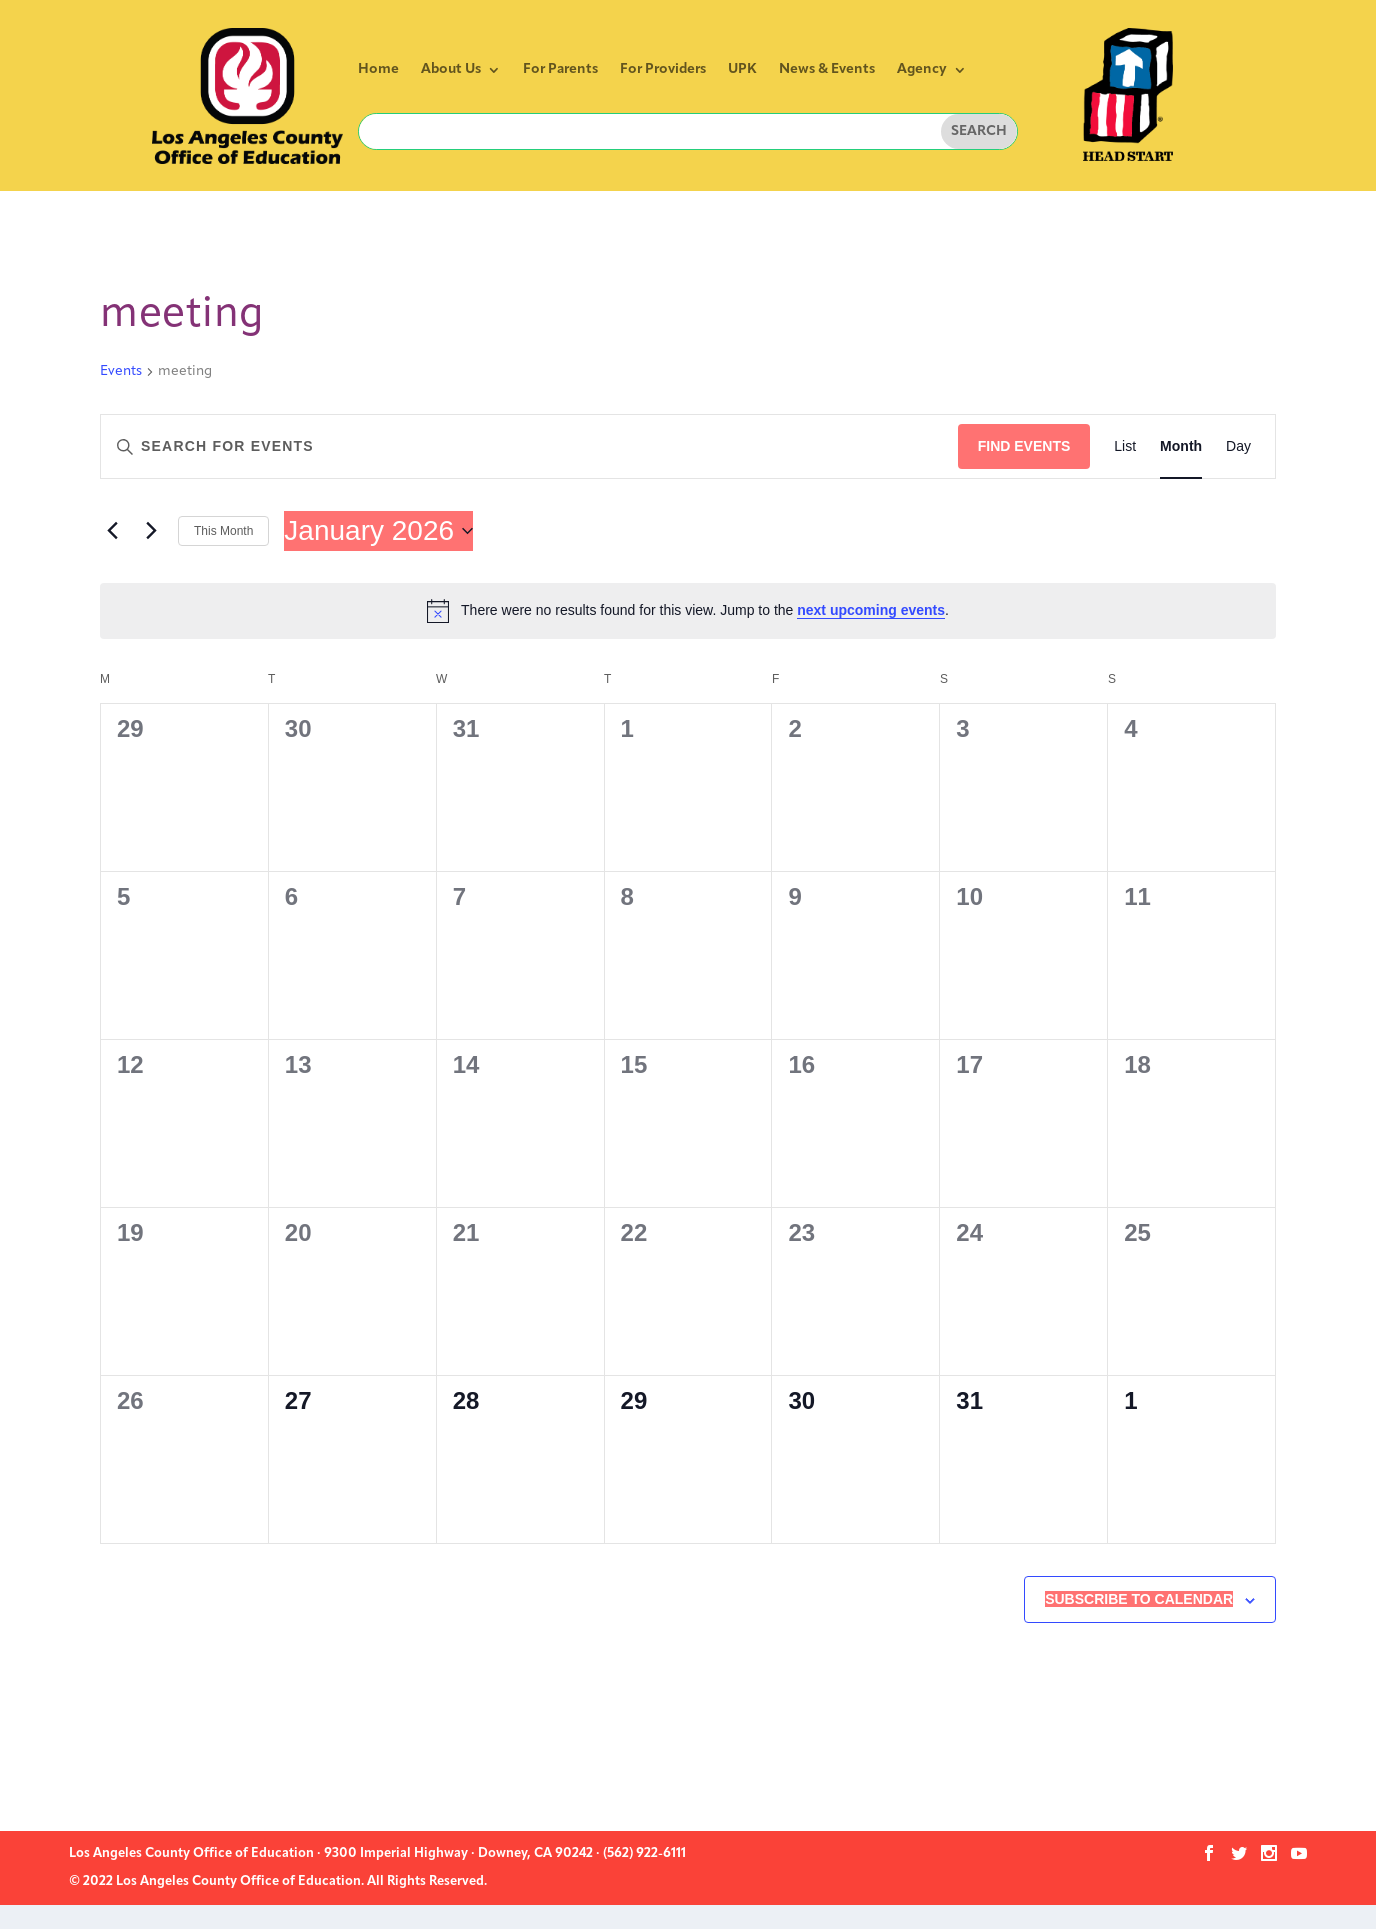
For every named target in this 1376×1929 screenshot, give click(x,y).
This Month (223, 531)
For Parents (560, 70)
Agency (922, 70)
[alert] (688, 611)
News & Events (827, 70)
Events (121, 371)
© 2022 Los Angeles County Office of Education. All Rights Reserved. (278, 1881)
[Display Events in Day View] (1238, 446)
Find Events (1024, 446)
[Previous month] (112, 531)
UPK (742, 70)
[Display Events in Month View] (1181, 446)
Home (378, 70)
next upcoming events (871, 610)
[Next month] (151, 531)
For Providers (663, 70)
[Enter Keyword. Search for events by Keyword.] (529, 446)
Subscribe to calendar (1139, 1599)
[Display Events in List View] (1125, 446)
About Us (451, 70)
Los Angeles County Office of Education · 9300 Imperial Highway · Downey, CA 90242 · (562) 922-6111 (377, 1853)
